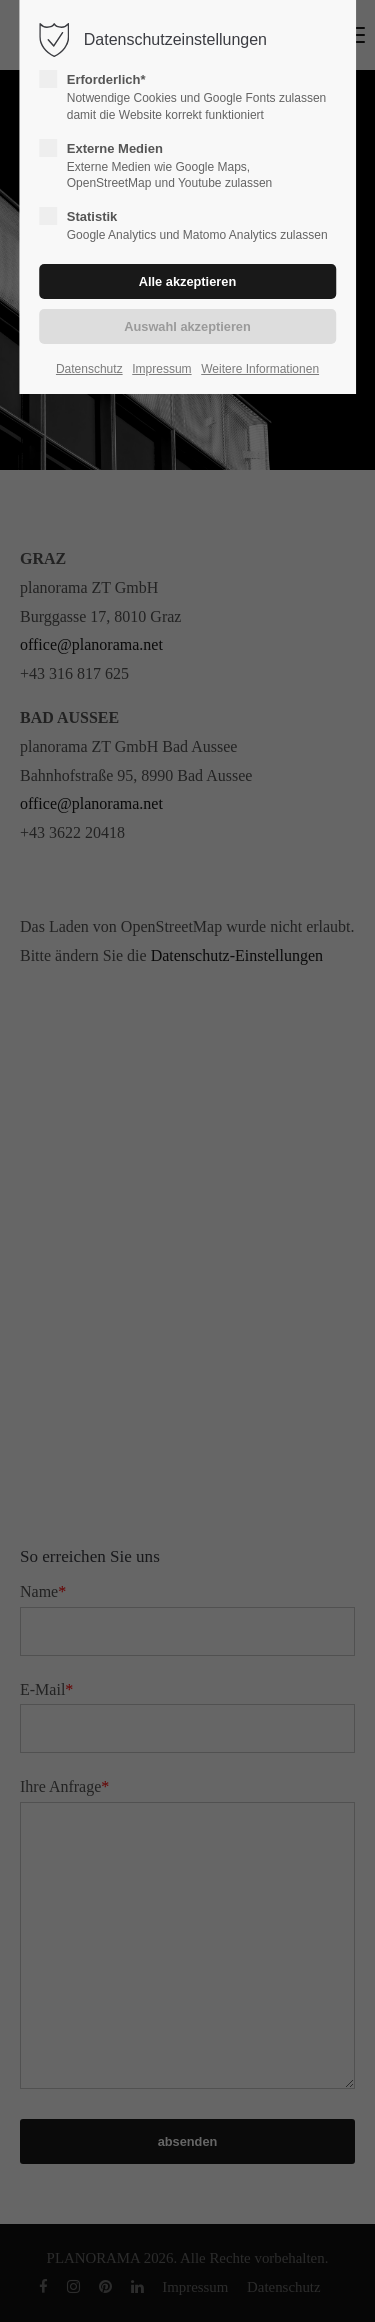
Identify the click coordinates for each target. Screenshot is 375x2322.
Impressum (161, 369)
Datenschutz (89, 369)
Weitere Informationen (260, 369)
